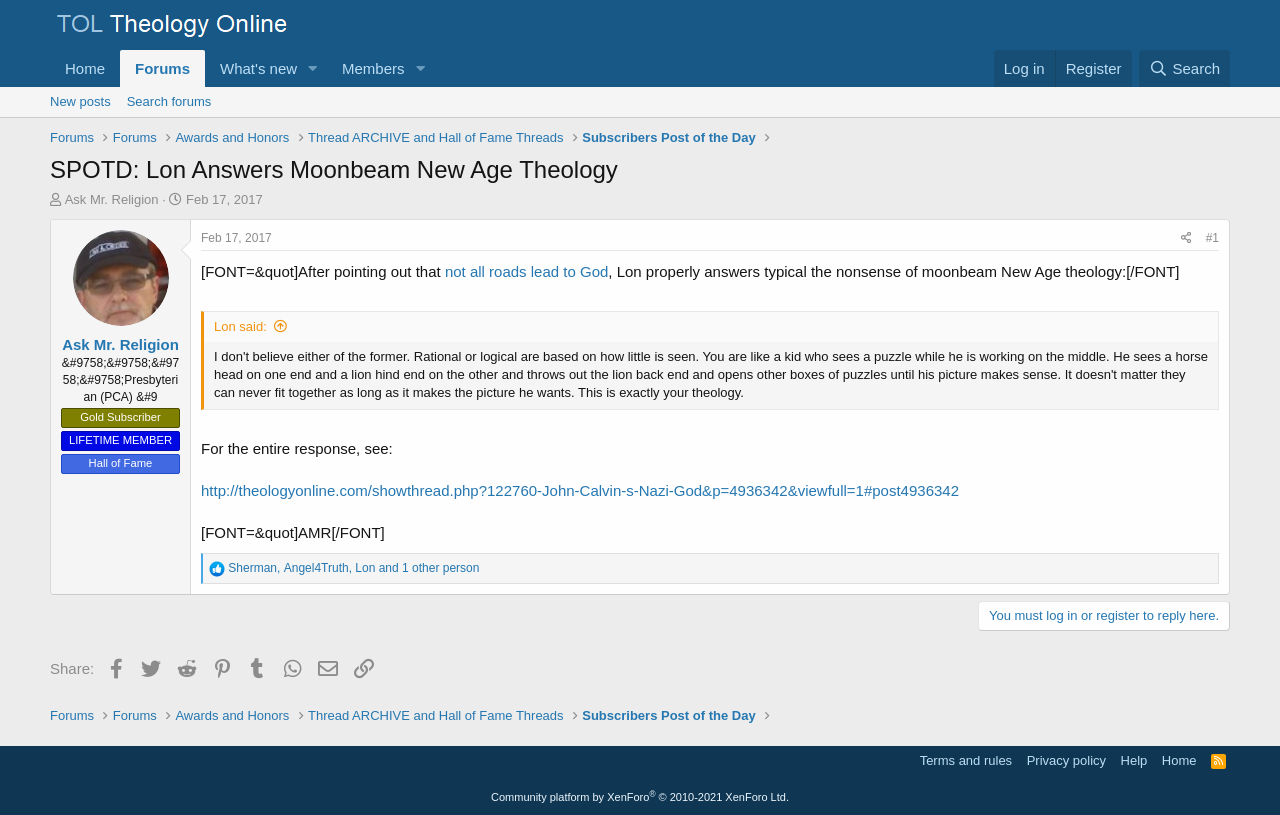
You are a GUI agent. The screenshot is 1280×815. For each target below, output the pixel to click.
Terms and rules (966, 760)
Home (85, 68)
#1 (1212, 238)
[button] (313, 68)
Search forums (169, 101)
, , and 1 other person (353, 568)
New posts (80, 101)
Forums (162, 68)
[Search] (1184, 68)
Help (1134, 760)
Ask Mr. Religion (112, 199)
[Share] (1186, 238)
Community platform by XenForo (640, 797)
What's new (258, 68)
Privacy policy (1066, 760)
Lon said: (240, 326)
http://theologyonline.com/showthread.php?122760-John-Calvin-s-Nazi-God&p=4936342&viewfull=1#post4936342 (580, 490)
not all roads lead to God (526, 271)
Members (373, 68)
